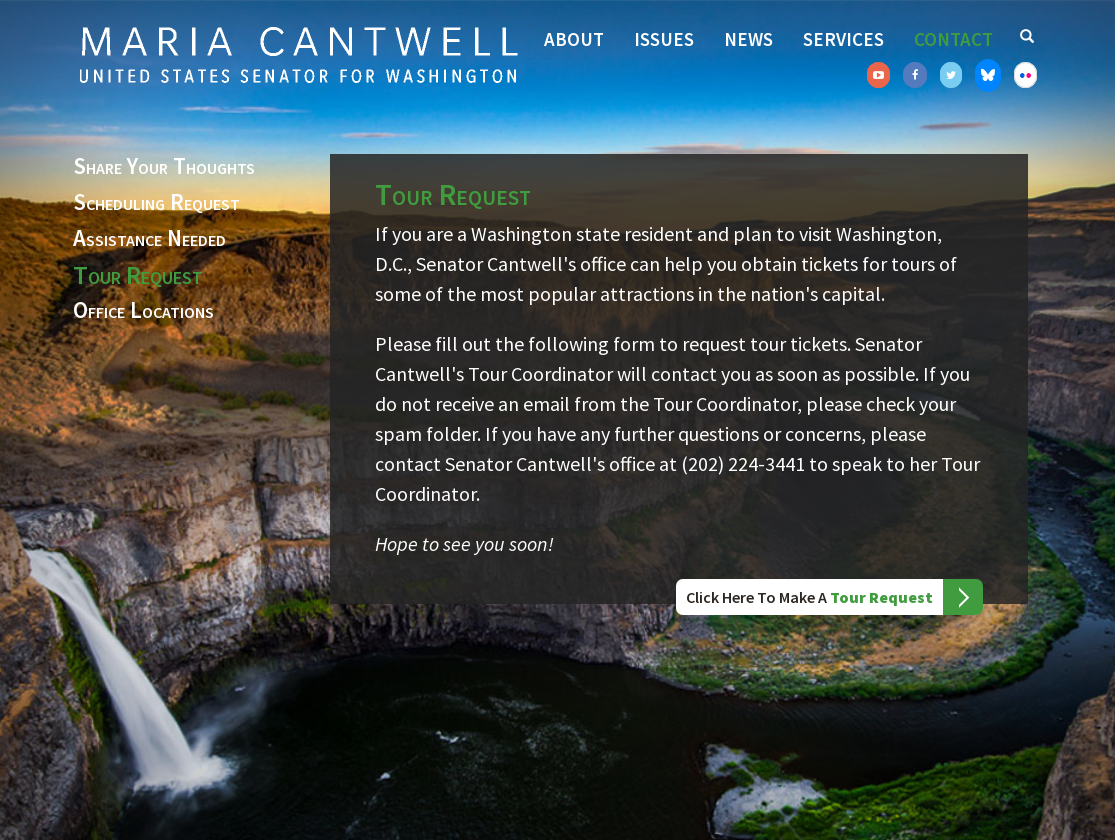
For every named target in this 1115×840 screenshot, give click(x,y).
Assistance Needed (149, 239)
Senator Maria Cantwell (298, 54)
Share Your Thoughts (164, 167)
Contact (953, 39)
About (574, 39)
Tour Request (138, 275)
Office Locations (143, 311)
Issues (664, 39)
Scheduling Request (156, 203)
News (748, 39)
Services (843, 39)
